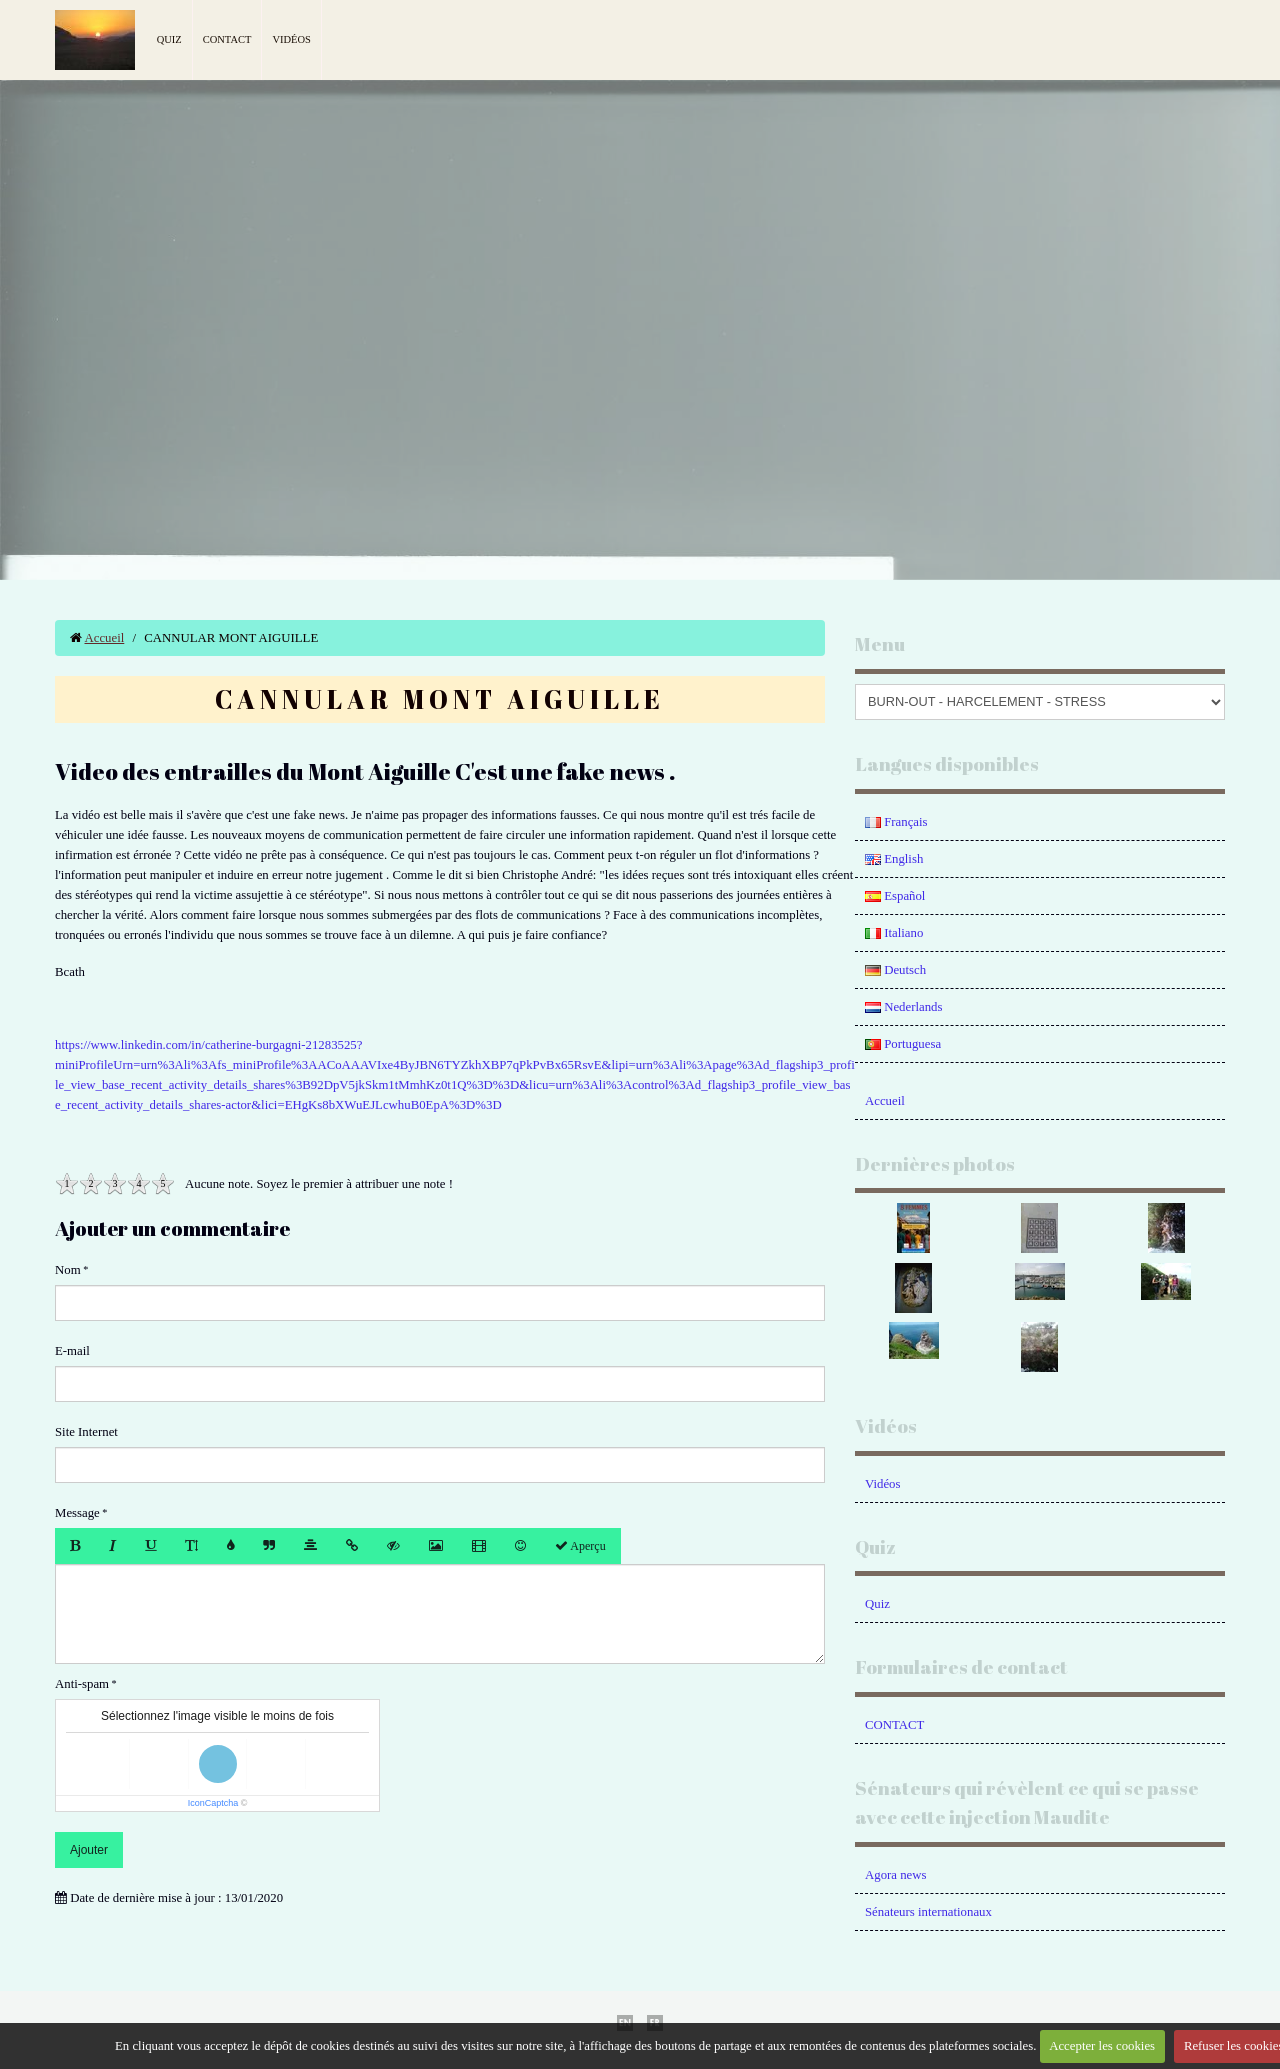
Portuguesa (903, 1044)
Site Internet (86, 1432)
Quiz (169, 39)
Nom (68, 1270)
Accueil (105, 638)
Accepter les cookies (1102, 2046)
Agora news (895, 1875)
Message (77, 1513)
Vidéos (291, 39)
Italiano (894, 933)
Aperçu (580, 1546)
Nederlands (903, 1007)
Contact (227, 39)
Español (895, 896)
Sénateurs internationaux (928, 1912)
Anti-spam (82, 1684)
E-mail (72, 1351)
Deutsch (895, 970)
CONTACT (894, 1725)
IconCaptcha (213, 1803)
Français (896, 822)
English (894, 859)
